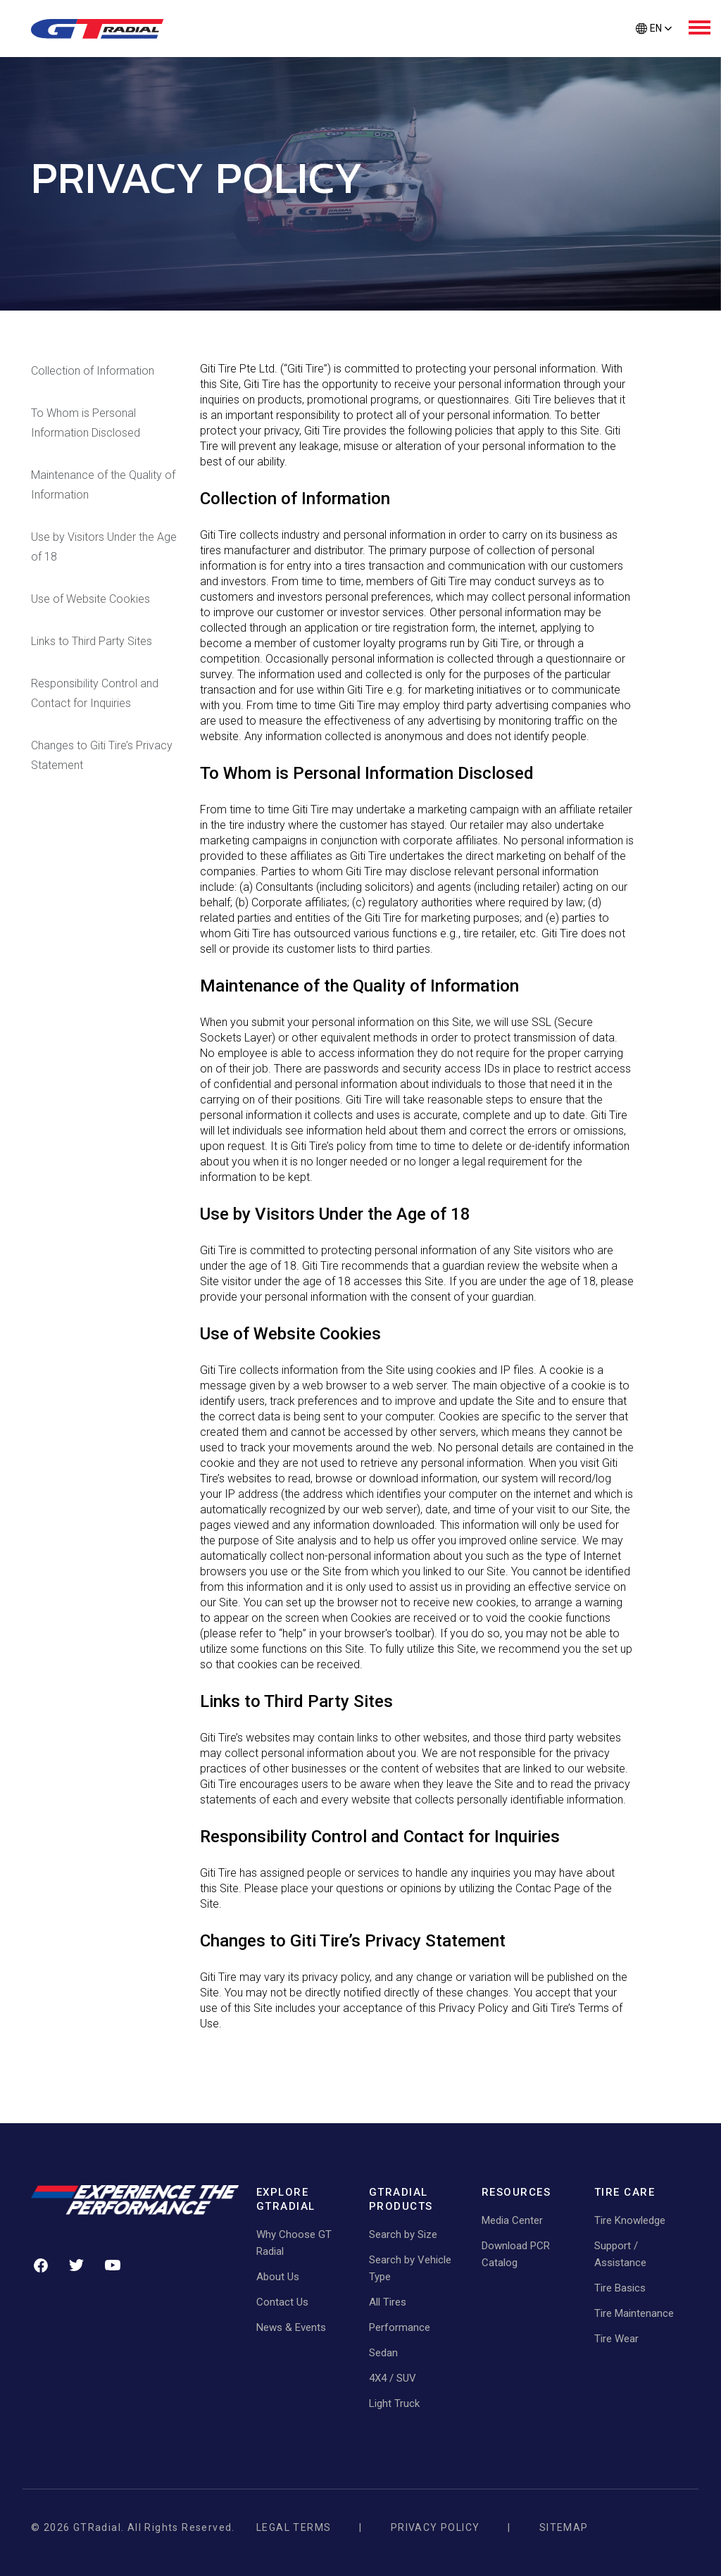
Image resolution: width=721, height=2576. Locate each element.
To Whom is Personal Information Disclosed (85, 422)
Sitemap (564, 2527)
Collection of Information (92, 370)
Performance (399, 2327)
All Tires (387, 2302)
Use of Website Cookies (90, 599)
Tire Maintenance (634, 2313)
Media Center (512, 2220)
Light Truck (394, 2403)
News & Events (291, 2327)
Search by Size (403, 2234)
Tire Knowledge (629, 2220)
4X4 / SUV (392, 2378)
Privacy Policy (435, 2527)
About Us (277, 2276)
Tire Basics (620, 2288)
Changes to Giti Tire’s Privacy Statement (102, 755)
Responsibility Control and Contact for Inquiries (94, 693)
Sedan (383, 2352)
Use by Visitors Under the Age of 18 (104, 546)
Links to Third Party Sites (91, 641)
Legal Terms (293, 2527)
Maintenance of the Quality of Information (103, 484)
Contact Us (282, 2302)
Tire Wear (616, 2338)
